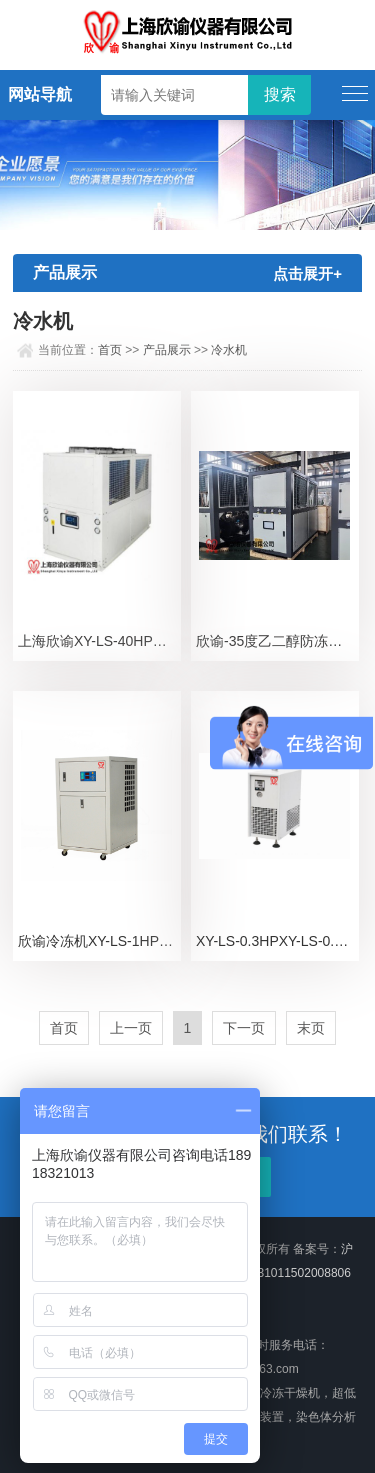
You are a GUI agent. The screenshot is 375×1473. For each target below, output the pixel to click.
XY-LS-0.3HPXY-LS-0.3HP (277, 941)
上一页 (131, 1028)
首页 (110, 350)
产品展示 (167, 350)
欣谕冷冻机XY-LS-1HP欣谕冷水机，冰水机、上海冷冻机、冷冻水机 (99, 941)
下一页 (244, 1028)
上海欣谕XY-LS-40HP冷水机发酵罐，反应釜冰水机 (99, 641)
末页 (311, 1028)
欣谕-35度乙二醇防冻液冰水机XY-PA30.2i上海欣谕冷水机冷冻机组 (277, 641)
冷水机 (229, 350)
